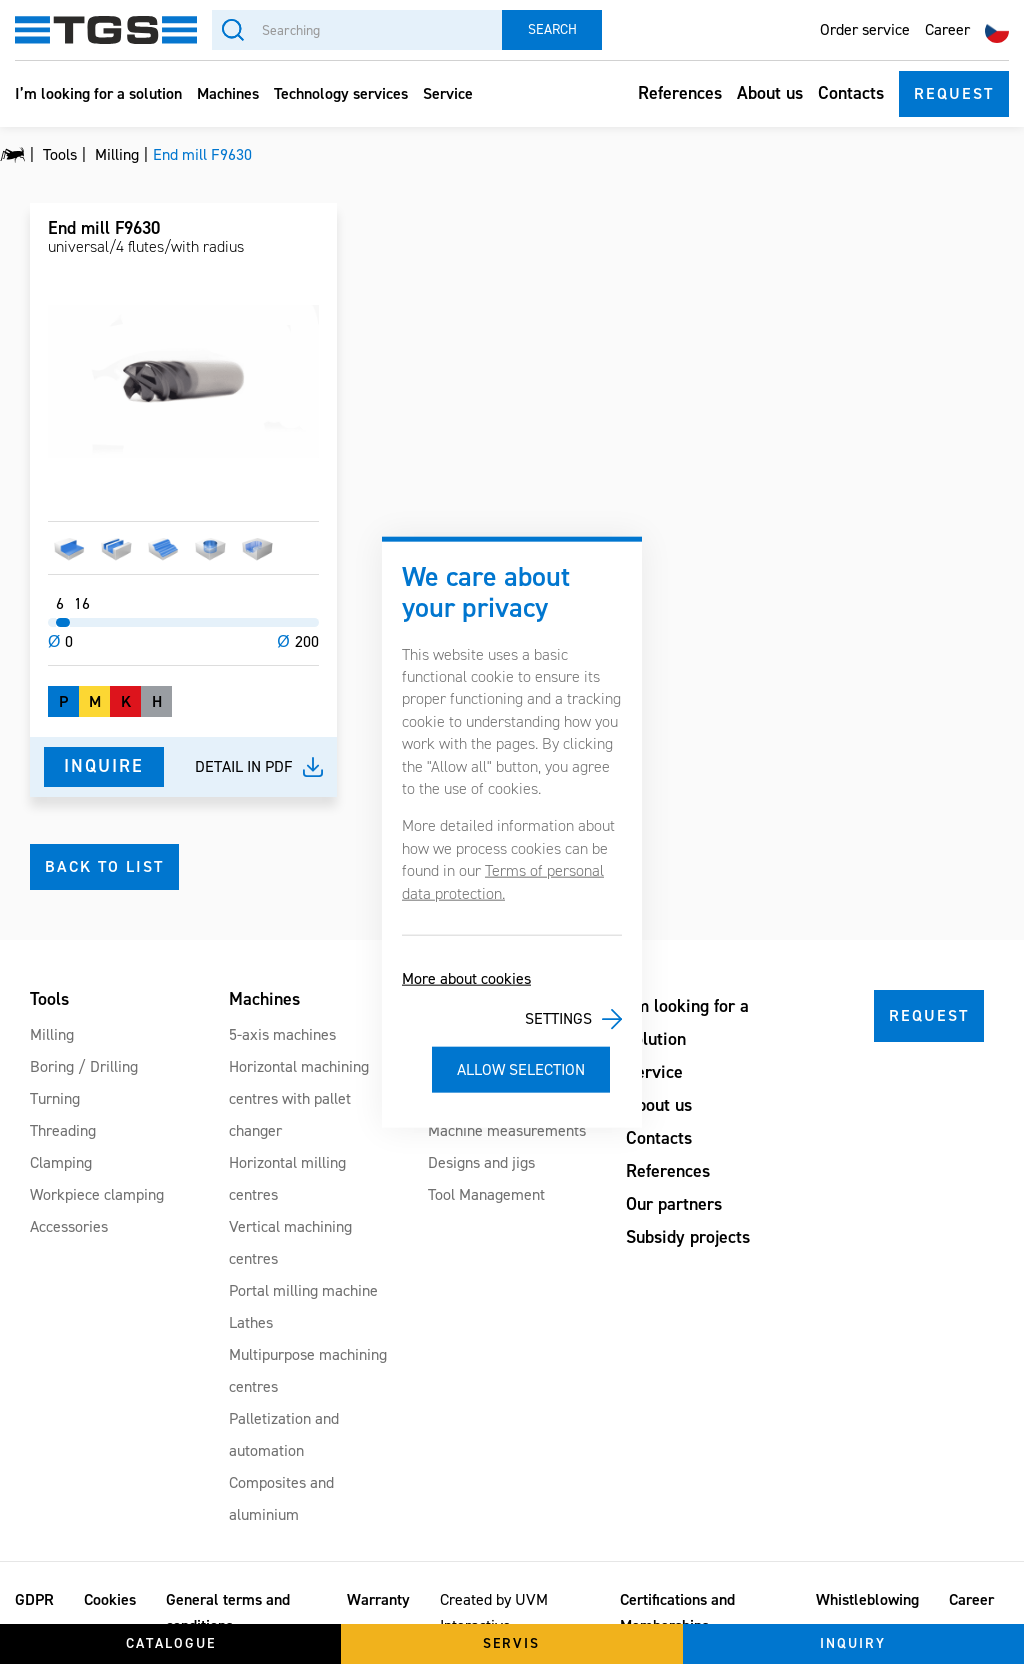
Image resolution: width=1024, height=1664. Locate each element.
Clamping (61, 1162)
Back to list (104, 866)
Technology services (341, 93)
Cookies (110, 1599)
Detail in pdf (244, 766)
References (680, 93)
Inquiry (853, 1643)
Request (954, 93)
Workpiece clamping (97, 1194)
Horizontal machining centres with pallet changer (299, 1098)
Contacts (851, 93)
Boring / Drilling (84, 1066)
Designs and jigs (481, 1162)
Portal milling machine (303, 1290)
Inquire (104, 766)
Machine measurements (507, 1130)
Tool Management (486, 1194)
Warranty (378, 1599)
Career (947, 29)
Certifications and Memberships (677, 1612)
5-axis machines (282, 1034)
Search (552, 29)
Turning (55, 1098)
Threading (63, 1130)
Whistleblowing (867, 1599)
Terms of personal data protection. (503, 881)
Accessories (69, 1226)
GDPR (34, 1599)
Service (448, 93)
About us (770, 93)
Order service (865, 29)
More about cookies (466, 978)
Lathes (251, 1322)
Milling (52, 1034)
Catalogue (171, 1643)
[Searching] (357, 30)
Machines (228, 93)
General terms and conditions (228, 1612)
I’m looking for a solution (98, 93)
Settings (558, 1018)
